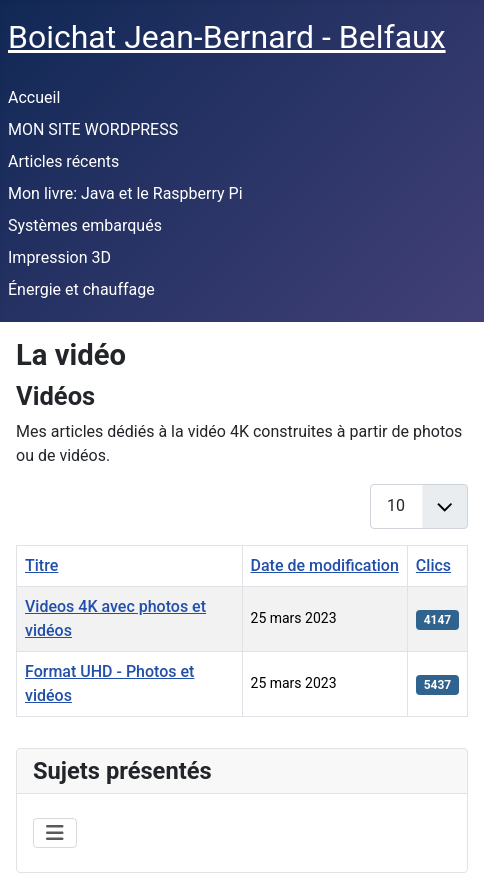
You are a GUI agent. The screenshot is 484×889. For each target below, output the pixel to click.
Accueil (34, 97)
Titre (41, 565)
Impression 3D (59, 257)
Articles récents (63, 161)
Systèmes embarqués (85, 225)
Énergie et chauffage (81, 289)
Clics (433, 565)
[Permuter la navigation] (55, 833)
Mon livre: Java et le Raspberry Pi (125, 193)
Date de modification (325, 565)
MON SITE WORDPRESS (93, 129)
